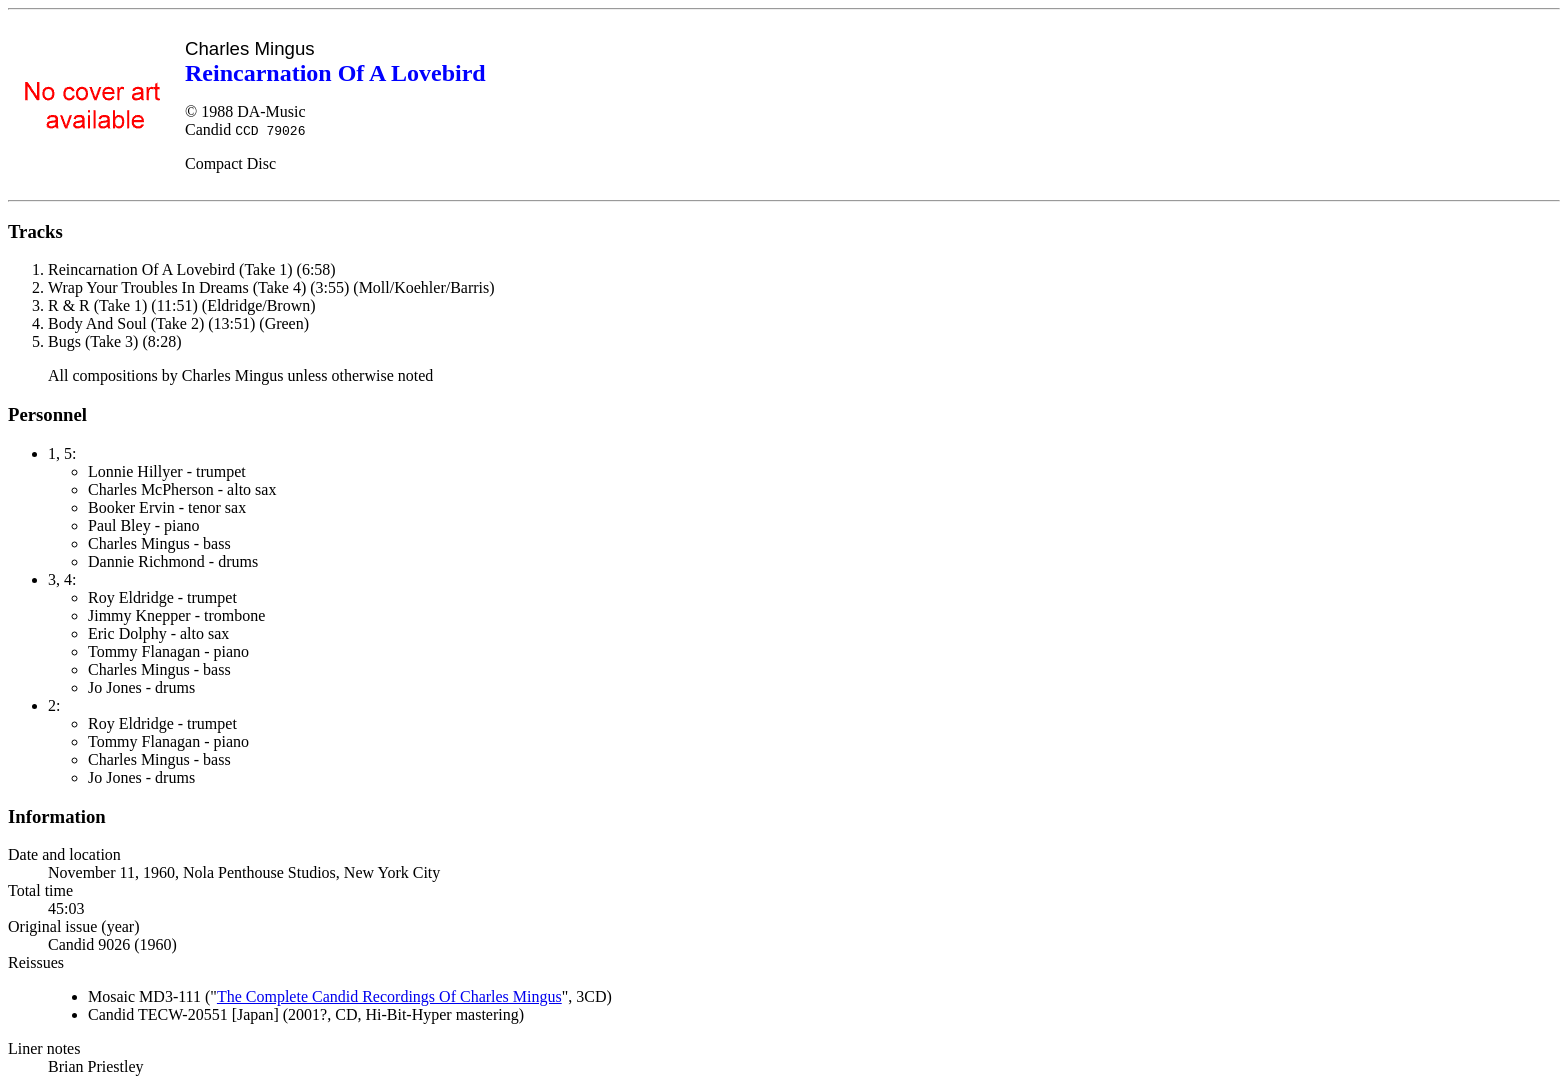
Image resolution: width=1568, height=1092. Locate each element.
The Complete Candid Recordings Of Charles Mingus (389, 996)
